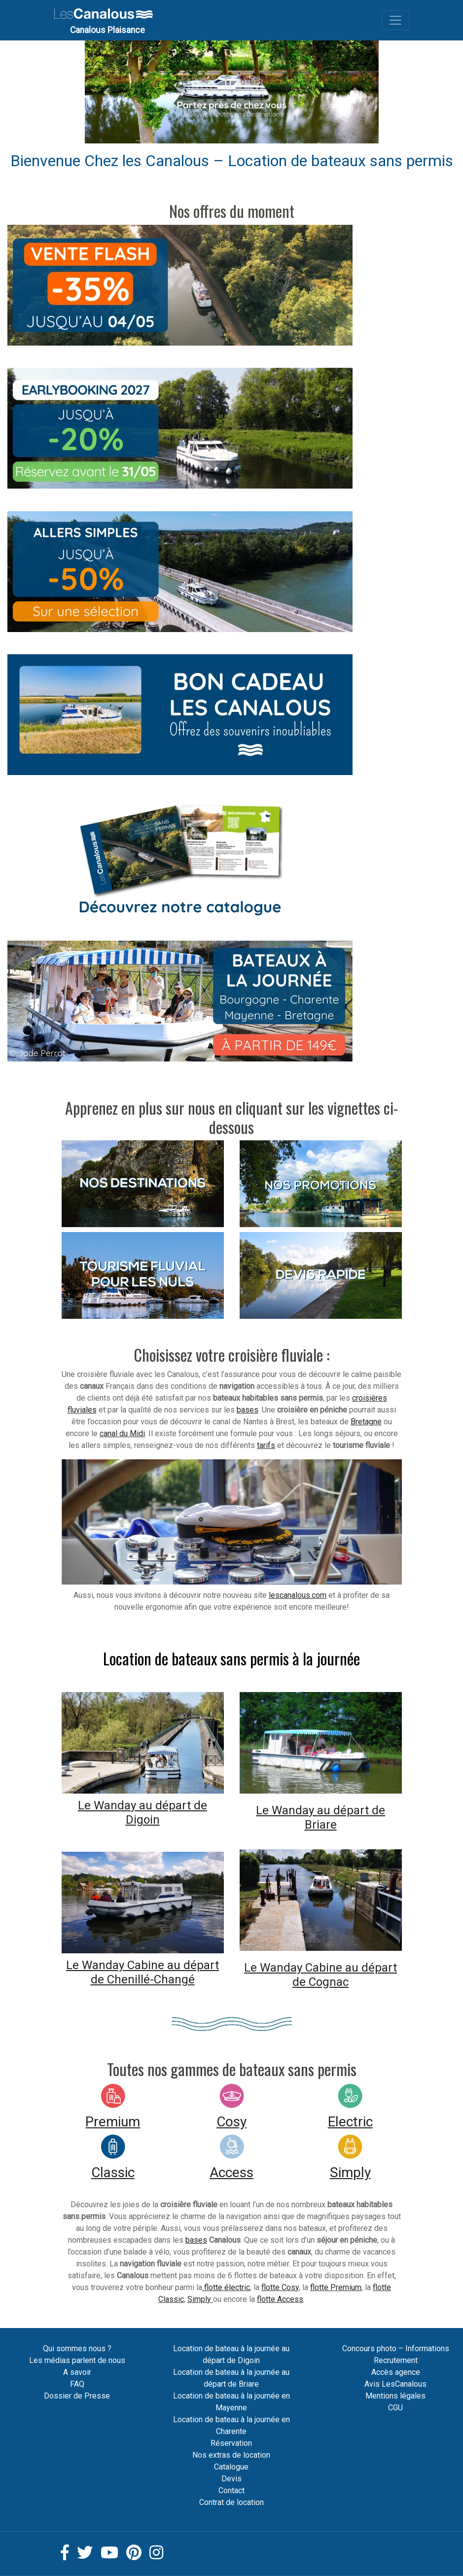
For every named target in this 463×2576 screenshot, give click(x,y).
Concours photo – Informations (395, 2348)
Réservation (231, 2443)
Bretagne (366, 1421)
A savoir (77, 2372)
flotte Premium (335, 2287)
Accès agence (395, 2372)
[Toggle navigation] (395, 20)
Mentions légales (395, 2395)
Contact (231, 2490)
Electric (350, 2122)
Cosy (231, 2122)
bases (247, 1409)
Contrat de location (231, 2502)
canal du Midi (122, 1433)
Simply (350, 2172)
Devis (231, 2478)
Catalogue (231, 2466)
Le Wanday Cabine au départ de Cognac (320, 1975)
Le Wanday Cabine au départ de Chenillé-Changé (142, 1972)
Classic (113, 2172)
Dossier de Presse (77, 2395)
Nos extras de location (231, 2455)
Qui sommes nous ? (77, 2348)
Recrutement (396, 2360)
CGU (395, 2407)
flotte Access (280, 2299)
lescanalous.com (297, 1595)
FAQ (77, 2384)
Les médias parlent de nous (77, 2360)
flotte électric (226, 2287)
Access (231, 2172)
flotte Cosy (280, 2287)
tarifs (266, 1445)
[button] (107, 91)
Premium (112, 2122)
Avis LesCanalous (395, 2384)
